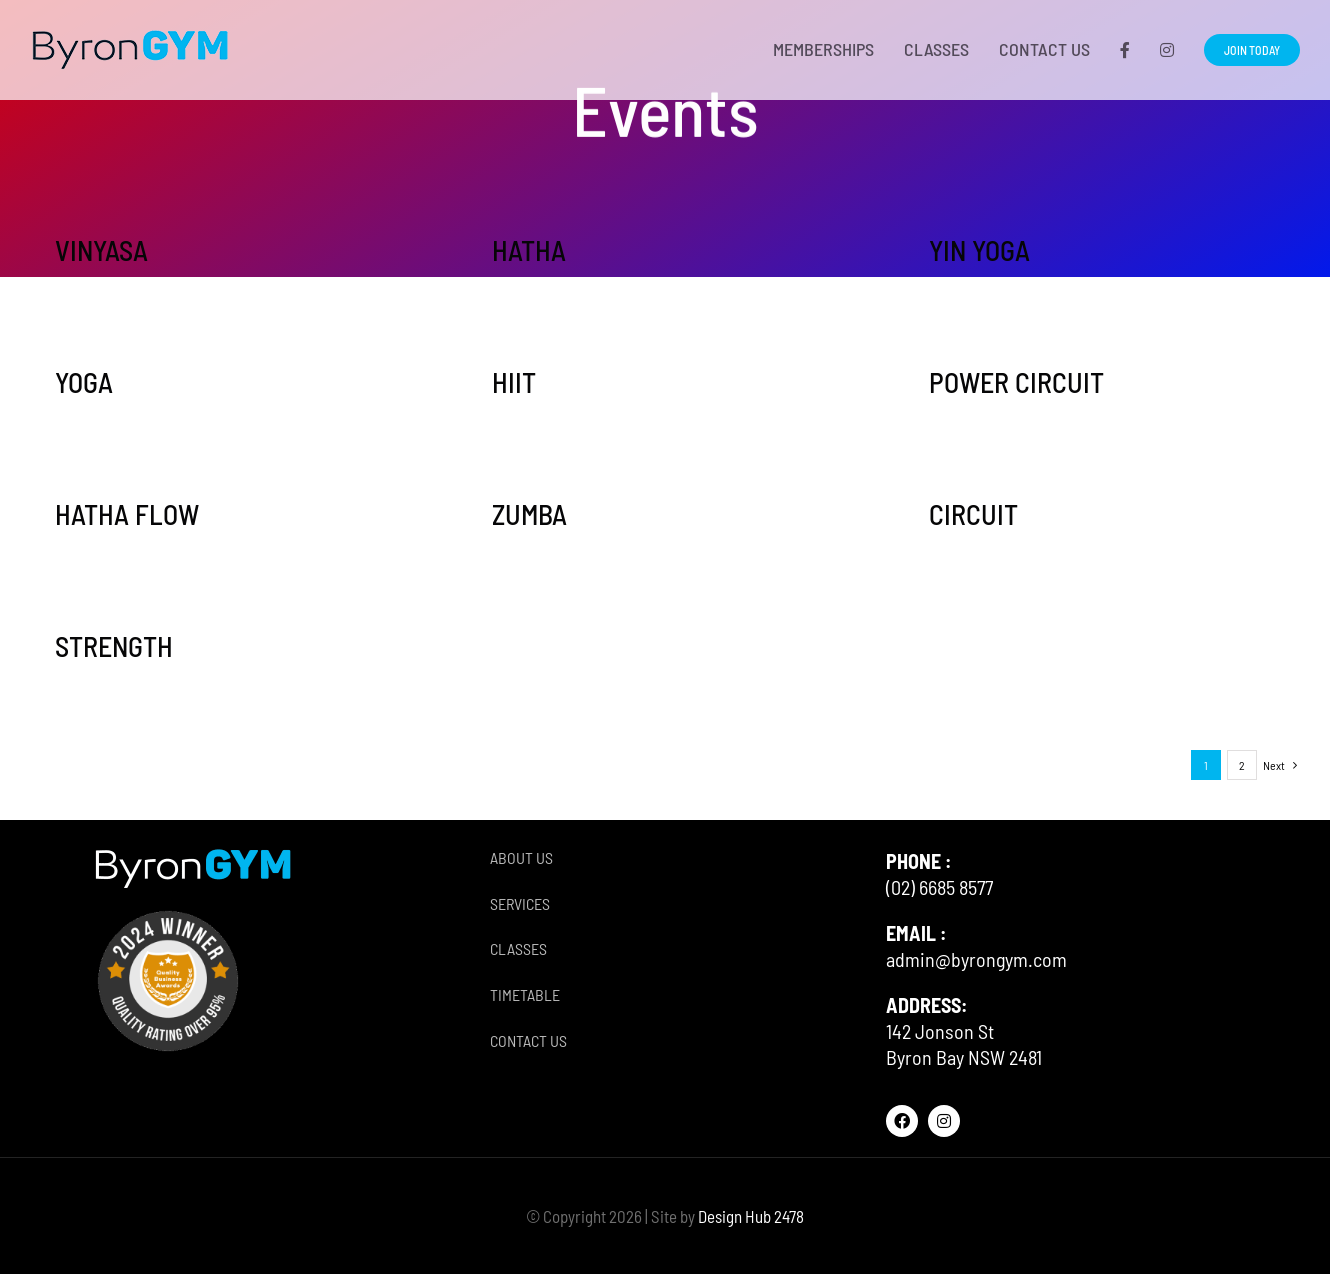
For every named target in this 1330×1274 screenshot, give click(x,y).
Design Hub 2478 (751, 1216)
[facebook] (902, 1121)
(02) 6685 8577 (939, 887)
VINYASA (101, 250)
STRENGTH (114, 646)
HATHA (529, 250)
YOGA (84, 382)
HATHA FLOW (127, 514)
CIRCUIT (973, 514)
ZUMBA (529, 514)
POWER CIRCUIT (1016, 382)
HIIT (514, 382)
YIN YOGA (979, 250)
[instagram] (944, 1121)
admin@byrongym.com (976, 959)
